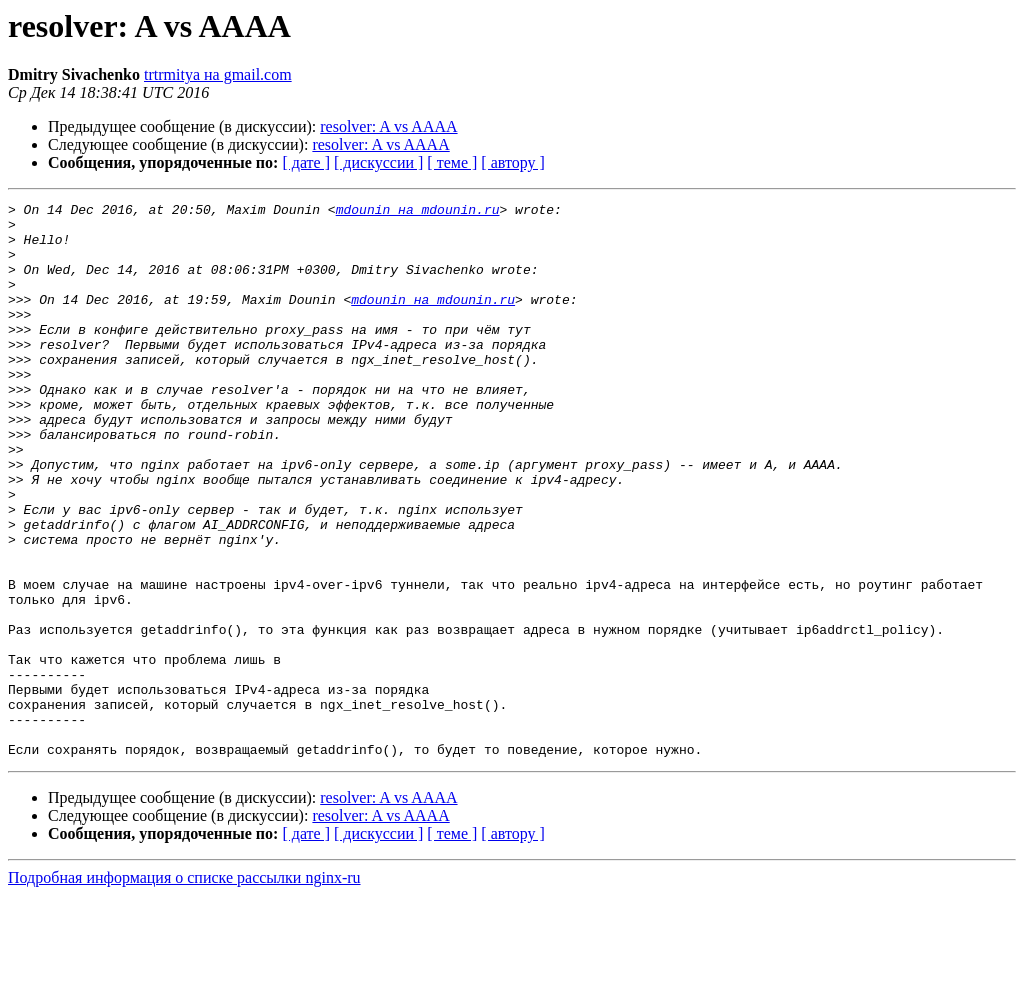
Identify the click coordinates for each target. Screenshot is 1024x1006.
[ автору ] (512, 162)
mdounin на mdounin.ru (418, 212)
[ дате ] (306, 162)
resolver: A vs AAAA (388, 126)
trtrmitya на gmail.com (218, 74)
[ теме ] (452, 162)
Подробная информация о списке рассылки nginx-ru (184, 988)
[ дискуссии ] (378, 162)
